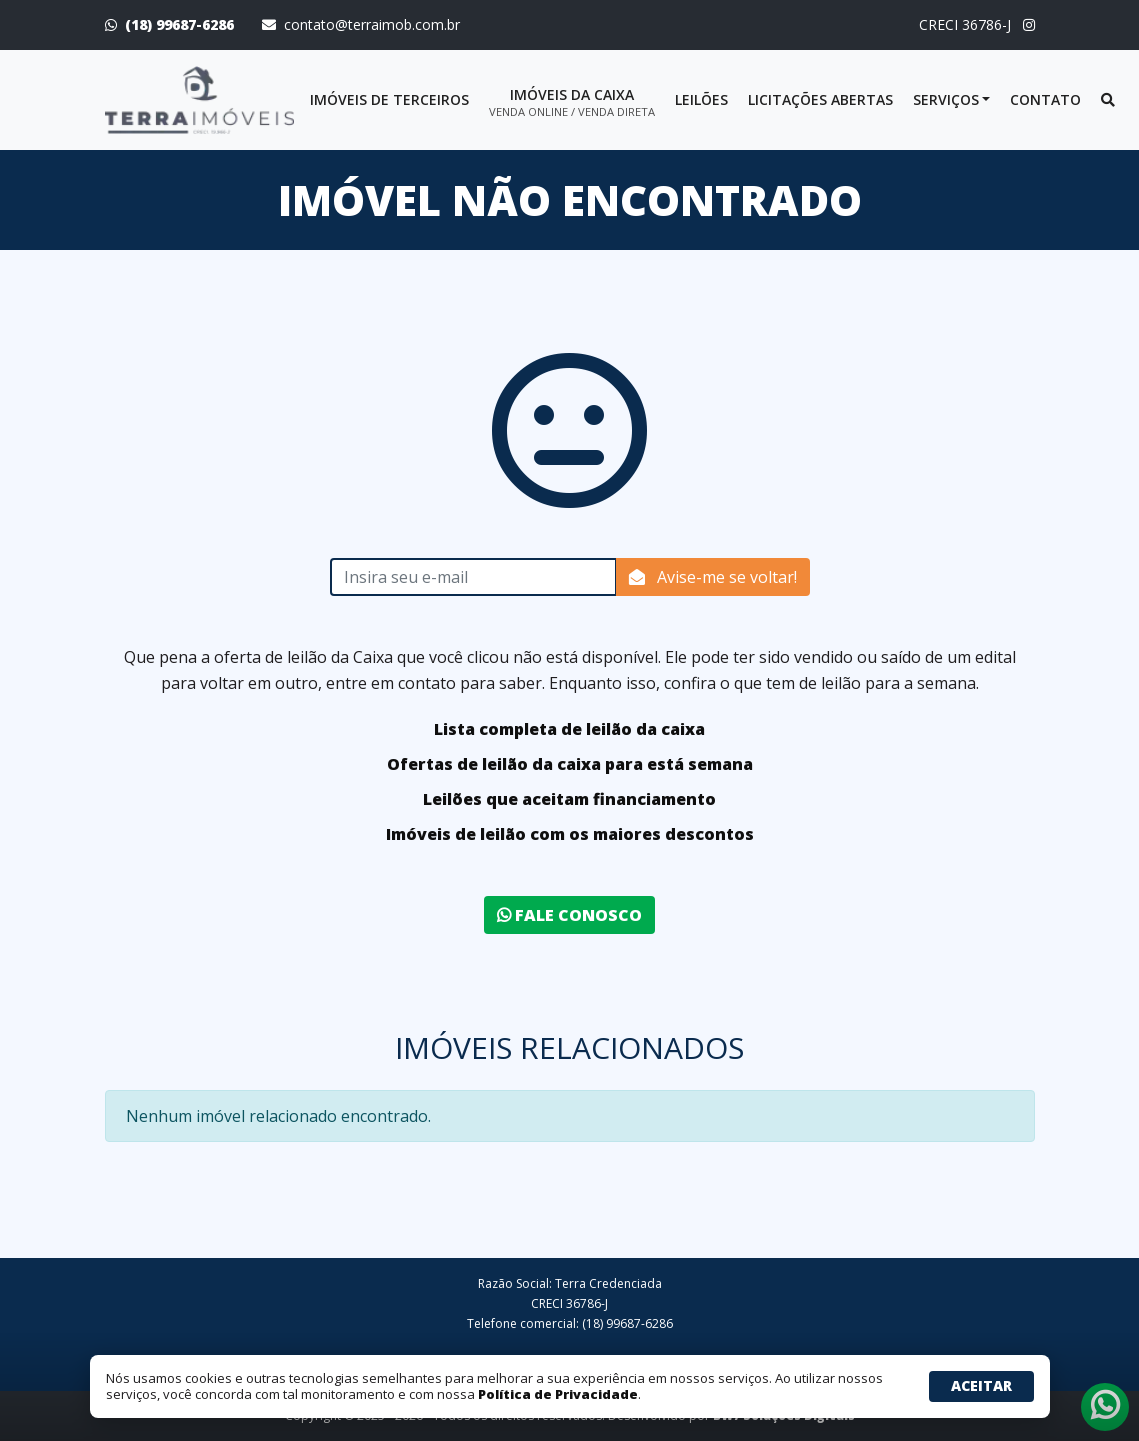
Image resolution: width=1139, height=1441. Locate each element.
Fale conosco (569, 915)
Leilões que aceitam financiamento (569, 799)
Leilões (701, 99)
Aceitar (981, 1385)
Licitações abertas (820, 99)
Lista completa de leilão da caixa (569, 729)
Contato (1045, 99)
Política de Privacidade (558, 1394)
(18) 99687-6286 (179, 24)
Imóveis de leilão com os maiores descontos (570, 834)
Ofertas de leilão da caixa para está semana (570, 764)
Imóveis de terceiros (389, 99)
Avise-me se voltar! (713, 577)
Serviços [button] (946, 99)
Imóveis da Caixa (572, 102)
